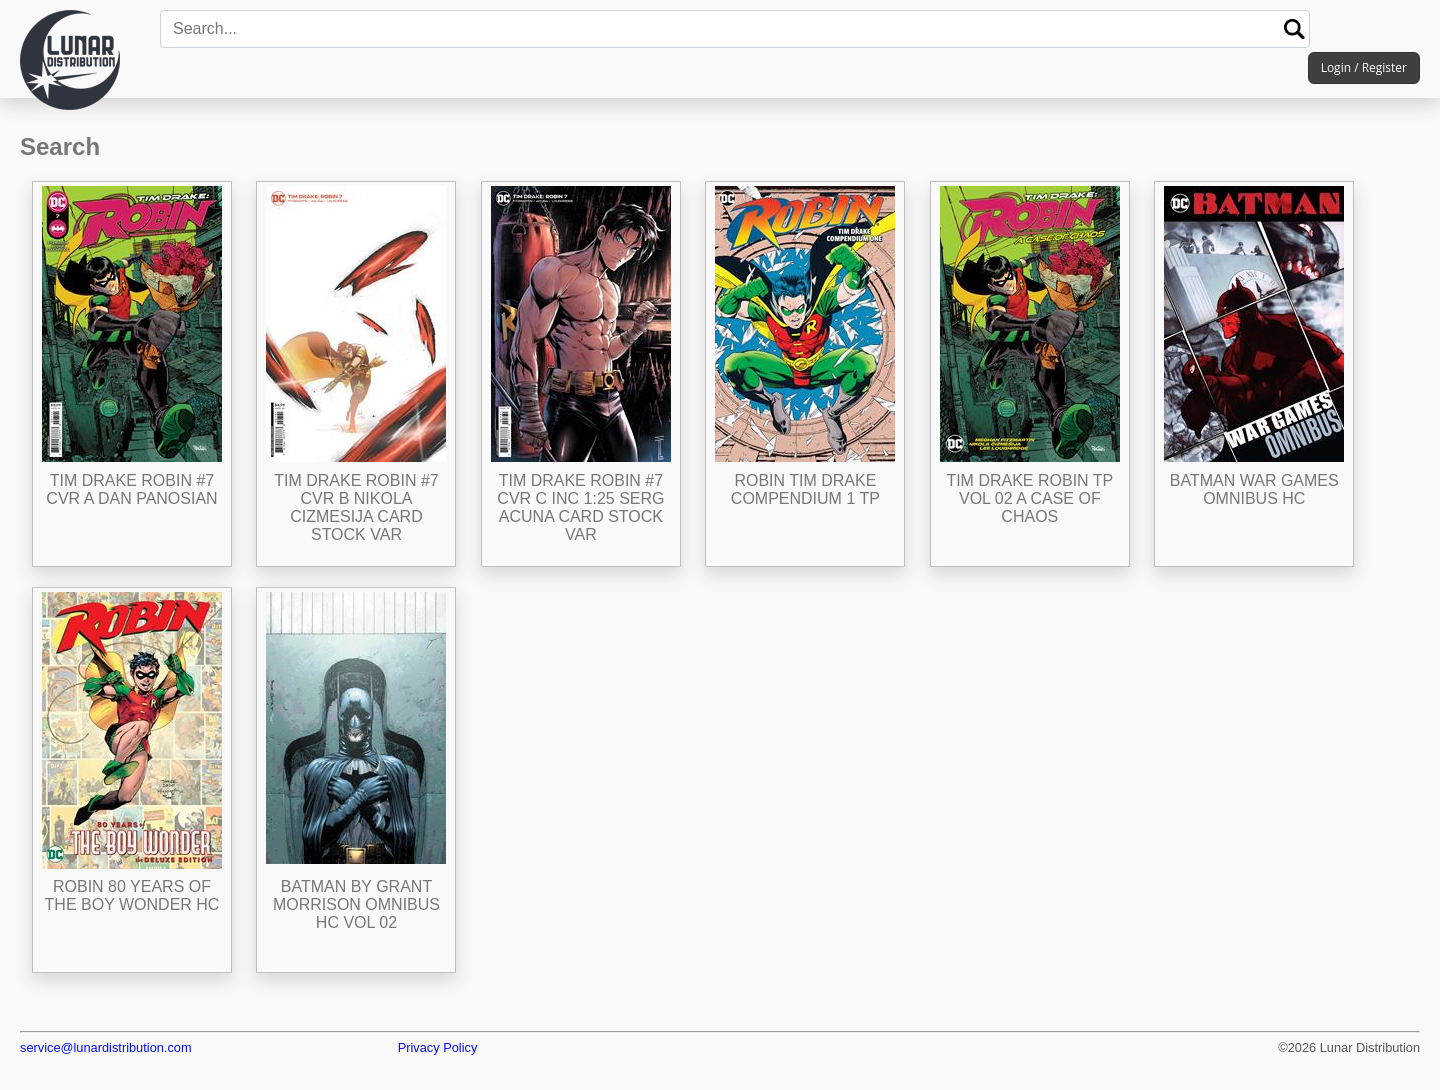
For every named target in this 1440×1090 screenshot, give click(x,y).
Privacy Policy (438, 1047)
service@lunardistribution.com (106, 1047)
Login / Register (1364, 67)
